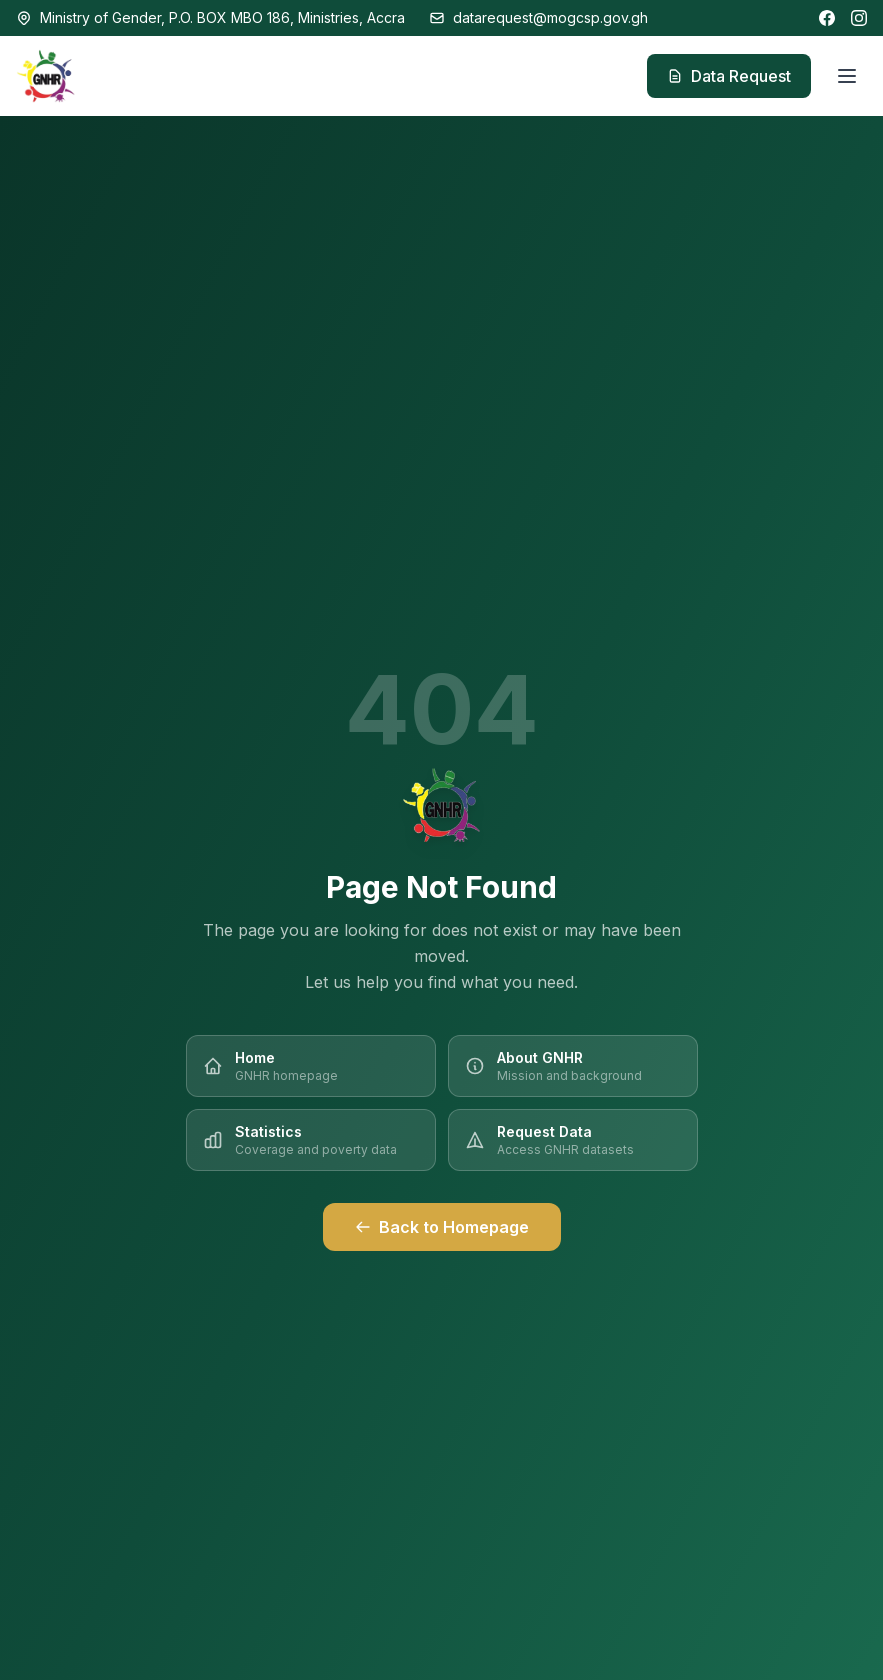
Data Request (729, 76)
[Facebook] (827, 18)
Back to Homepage (442, 1227)
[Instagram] (859, 18)
